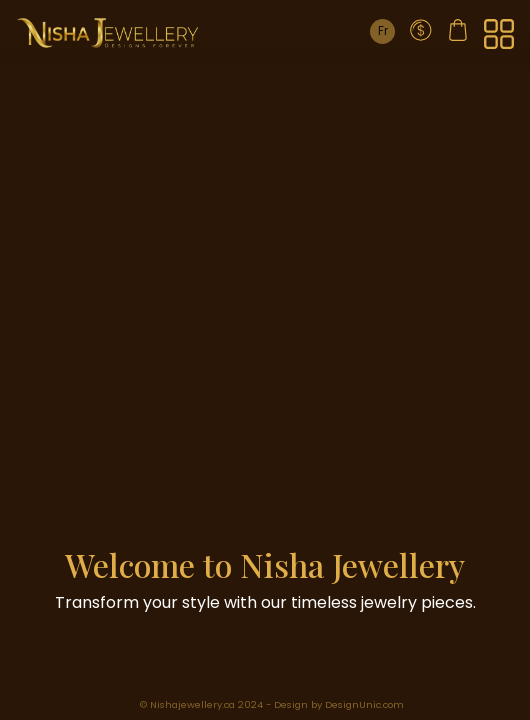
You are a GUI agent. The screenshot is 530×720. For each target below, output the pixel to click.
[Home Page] (108, 32)
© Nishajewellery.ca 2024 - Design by (232, 704)
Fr (383, 30)
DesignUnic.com (364, 704)
